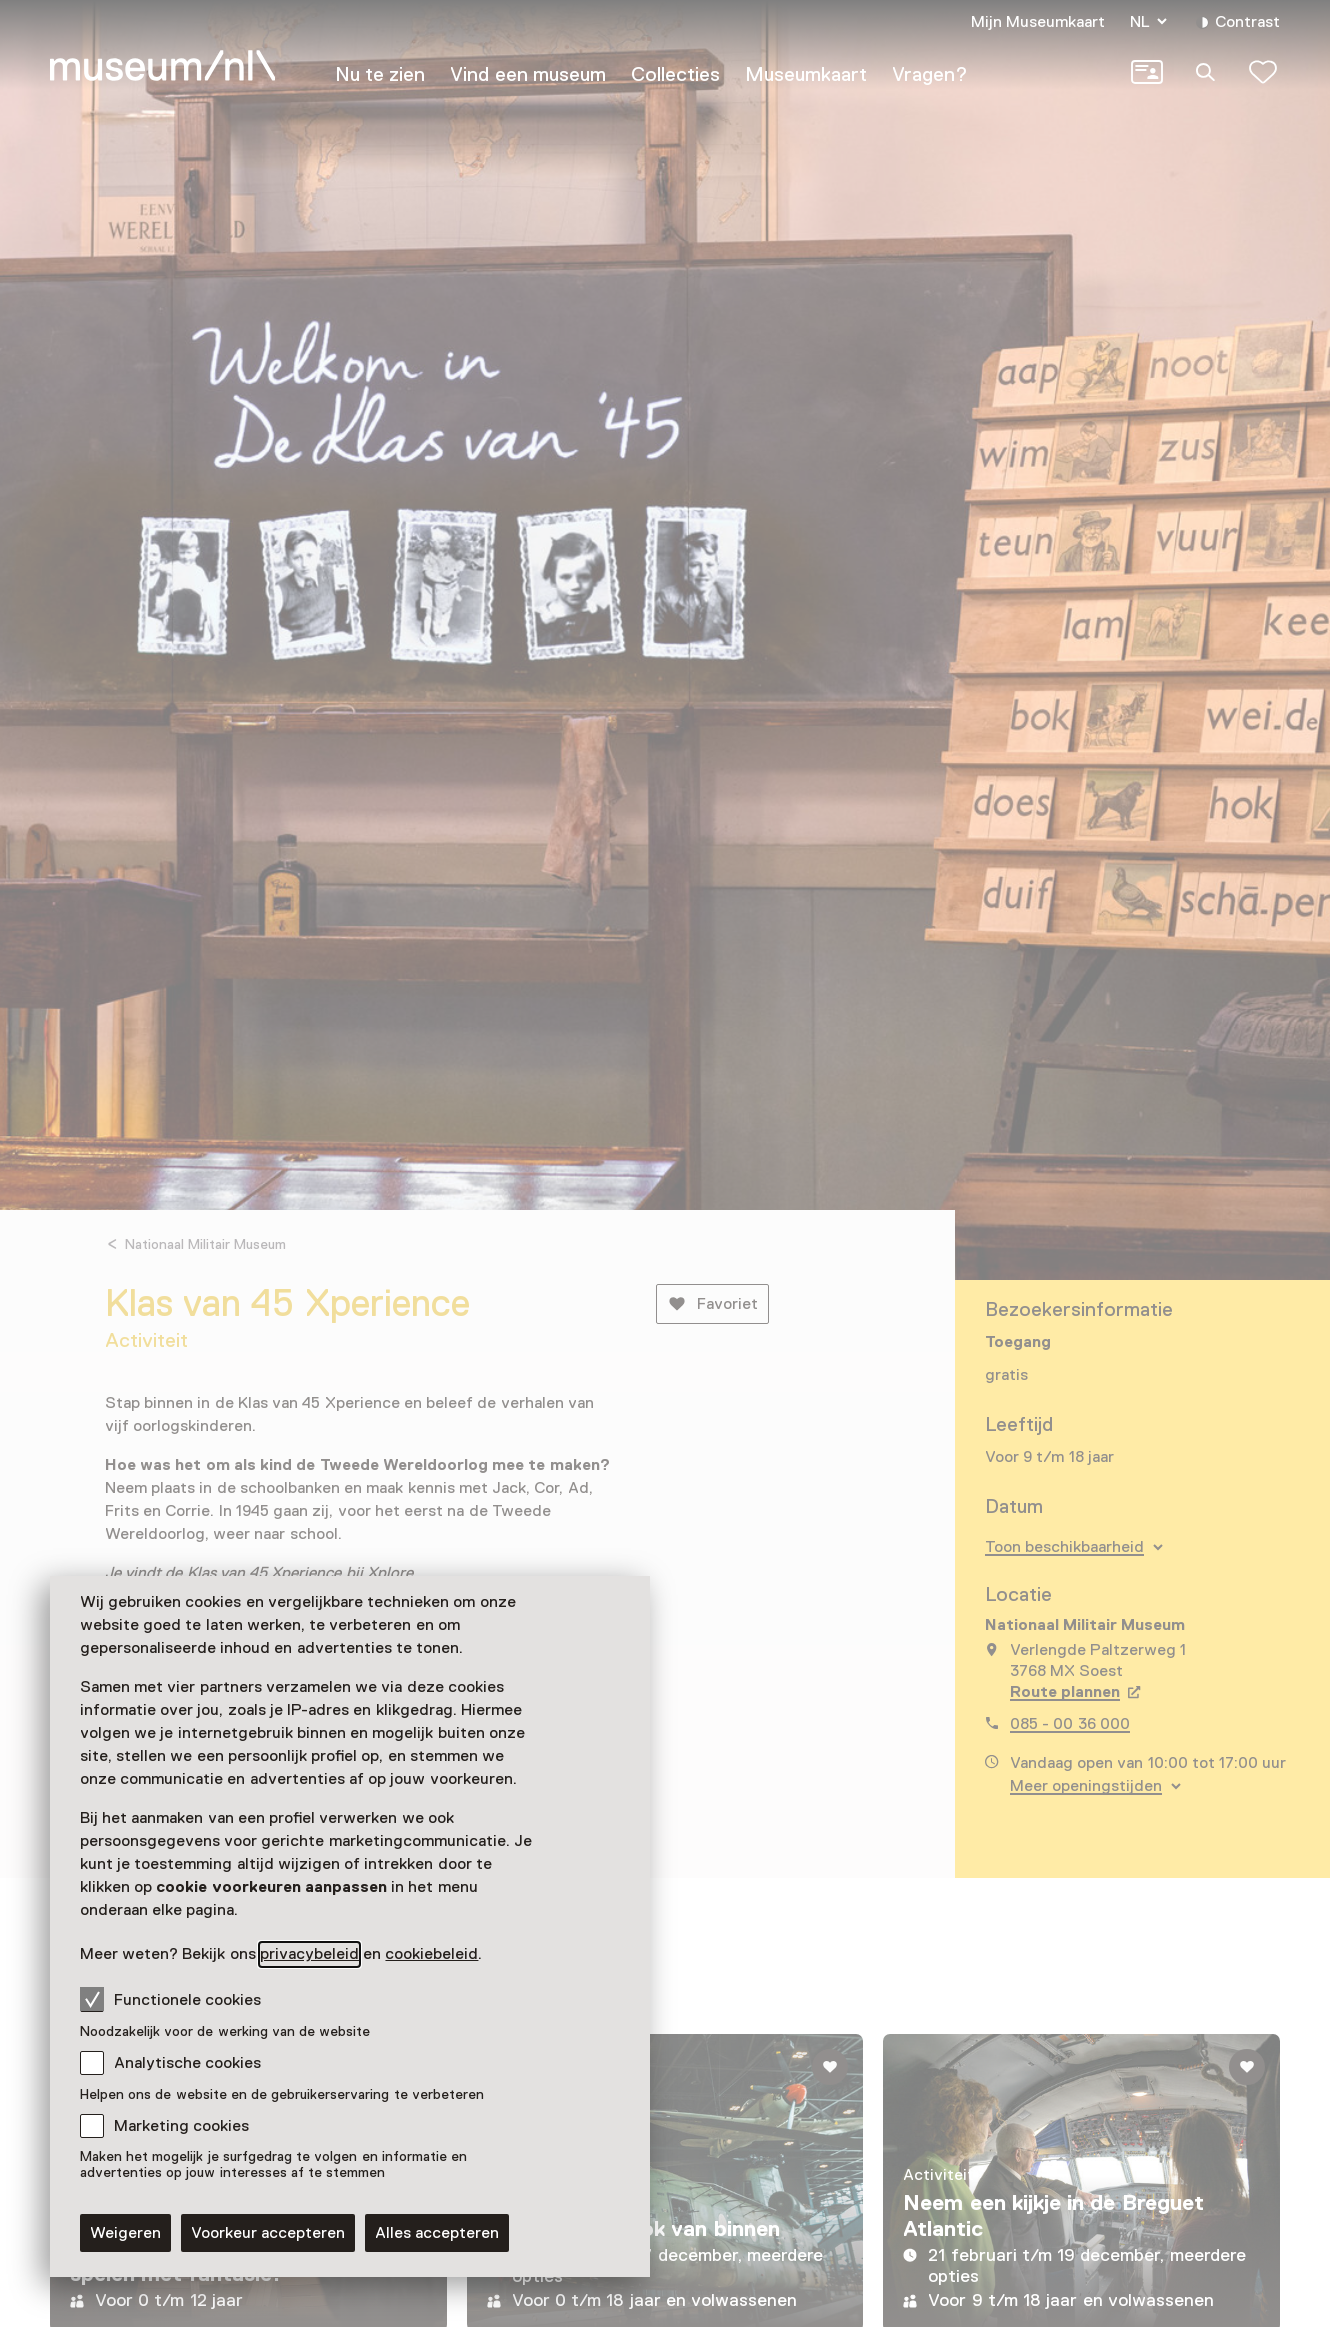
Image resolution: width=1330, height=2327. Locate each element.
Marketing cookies (181, 2126)
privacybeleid (309, 1954)
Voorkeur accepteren (268, 2233)
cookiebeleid (431, 1954)
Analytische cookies (187, 2063)
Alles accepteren (437, 2233)
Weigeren (125, 2233)
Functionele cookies (170, 1999)
